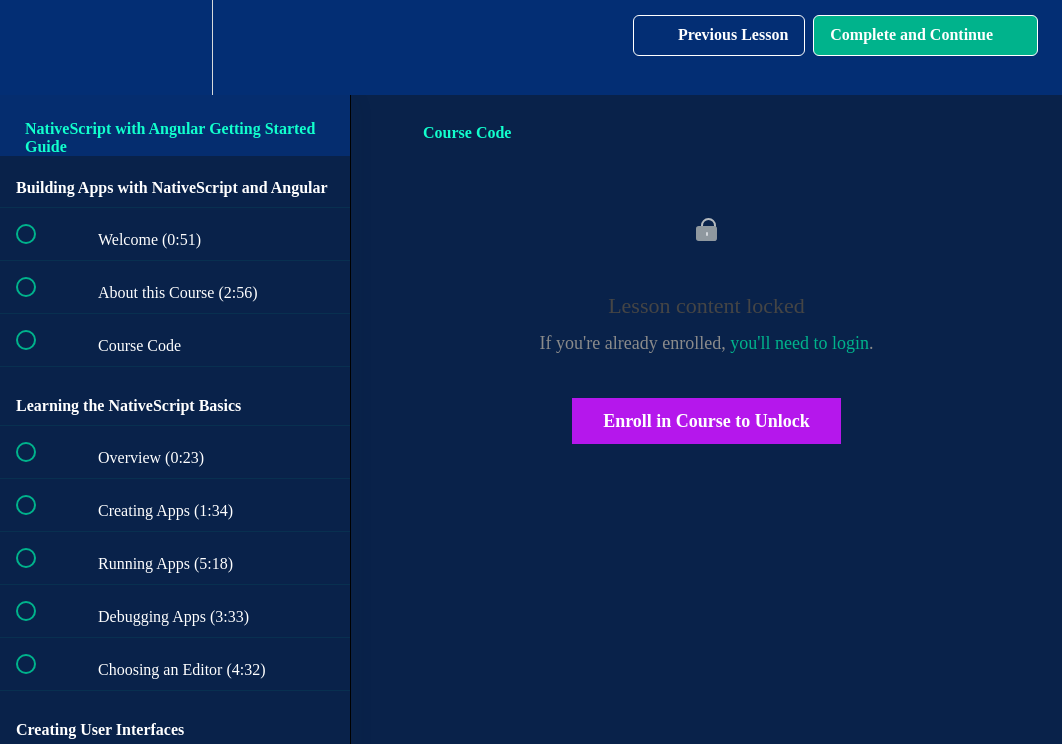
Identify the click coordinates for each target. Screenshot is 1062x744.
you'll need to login (799, 343)
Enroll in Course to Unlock (706, 421)
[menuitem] (175, 47)
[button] (37, 47)
